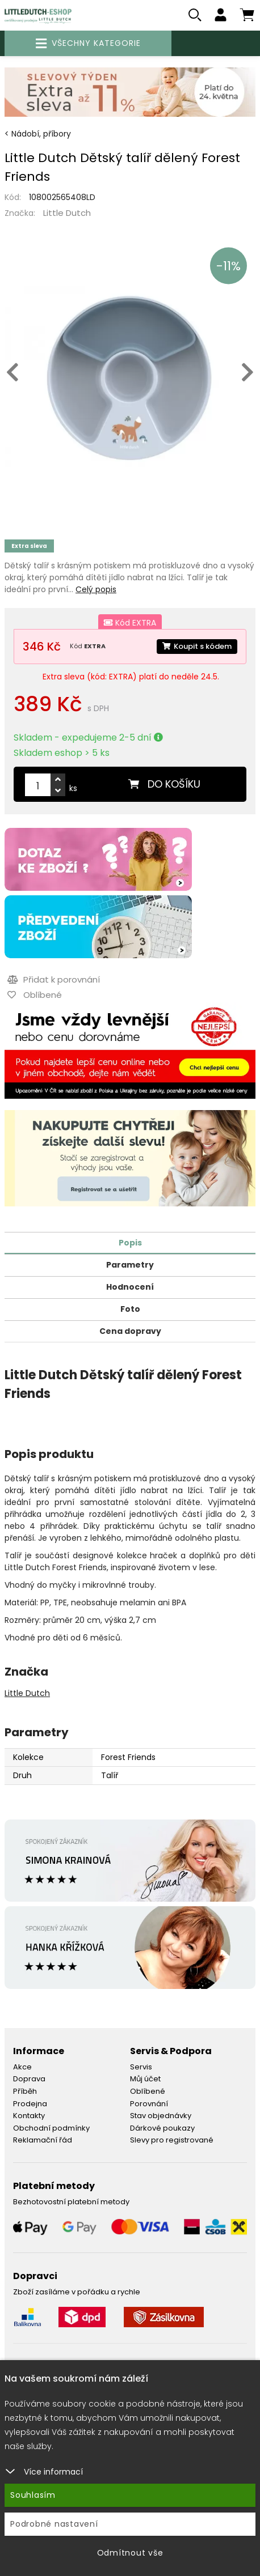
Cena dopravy (130, 1331)
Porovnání (149, 2103)
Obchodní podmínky (51, 2128)
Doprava (29, 2078)
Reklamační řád (42, 2140)
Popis (130, 1242)
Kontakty (29, 2115)
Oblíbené (147, 2091)
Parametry (130, 1264)
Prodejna (30, 2103)
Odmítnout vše (130, 2552)
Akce (22, 2066)
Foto (130, 1309)
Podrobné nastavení (54, 2524)
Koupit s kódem (197, 646)
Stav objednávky (160, 2115)
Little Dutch (67, 213)
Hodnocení (130, 1287)
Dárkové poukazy (162, 2128)
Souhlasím (33, 2495)
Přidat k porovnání (53, 979)
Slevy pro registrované (171, 2140)
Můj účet (145, 2078)
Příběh (25, 2091)
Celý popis (96, 589)
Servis (141, 2066)
